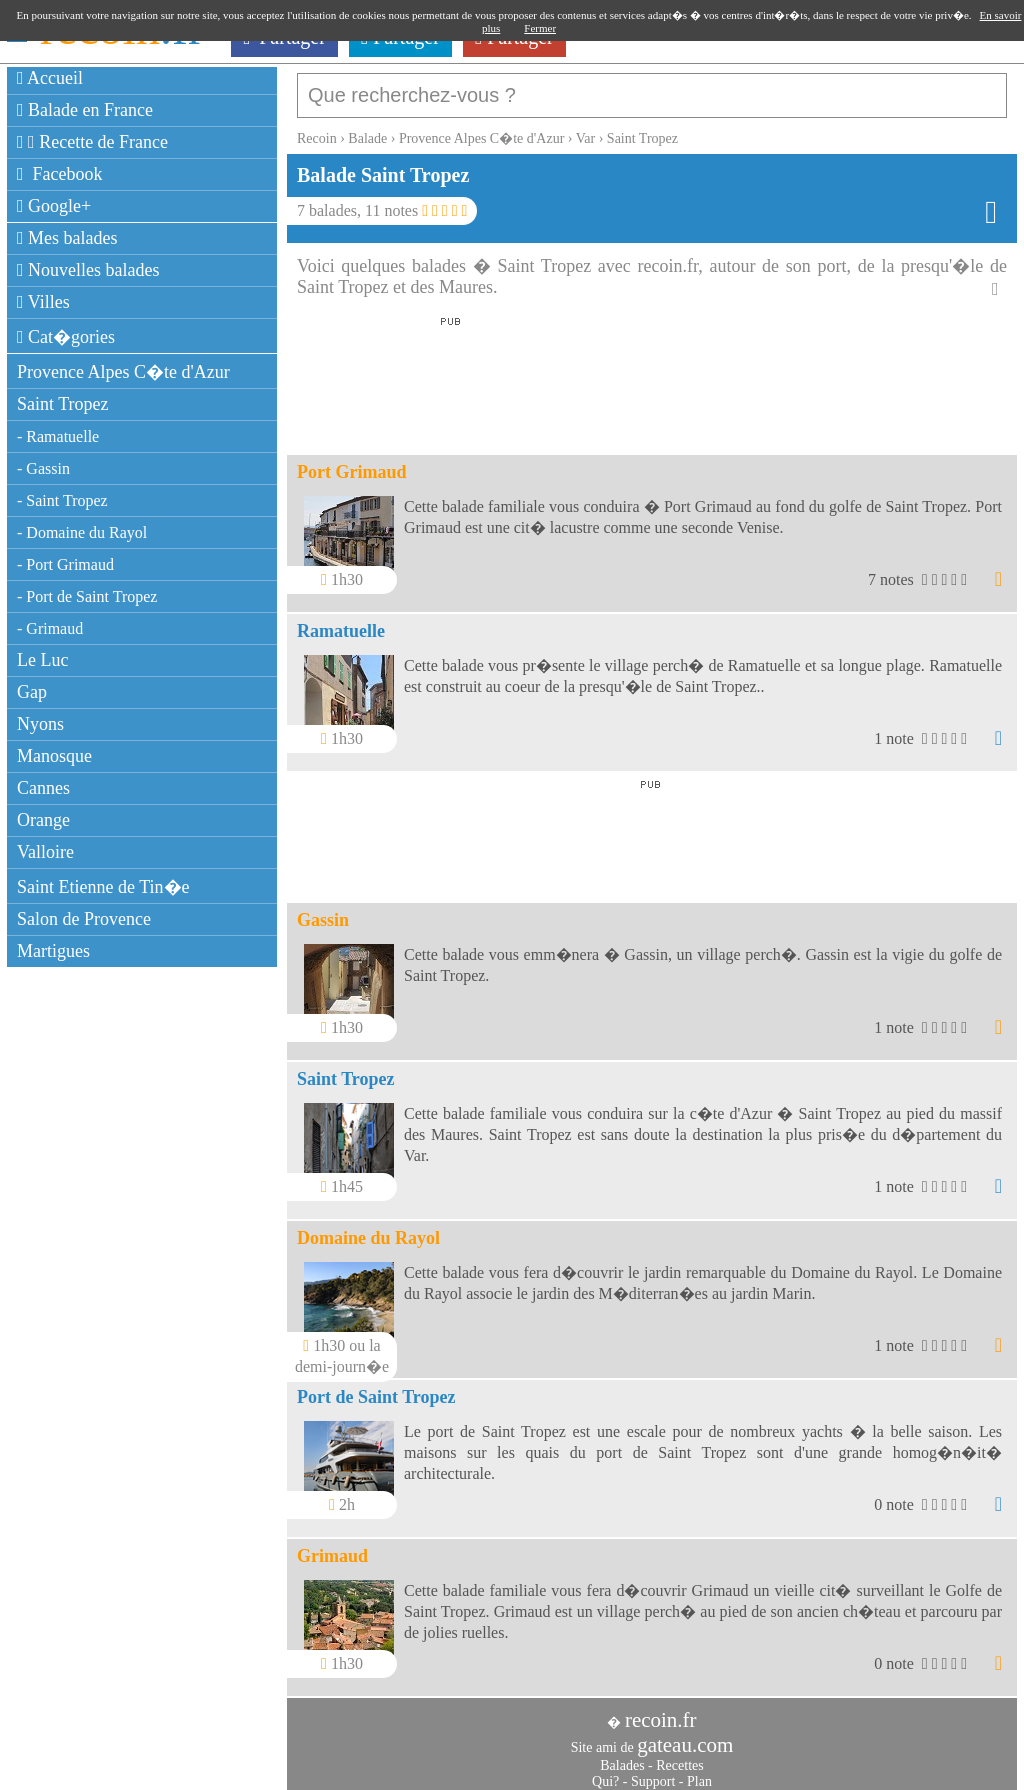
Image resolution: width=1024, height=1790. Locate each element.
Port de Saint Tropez (376, 1387)
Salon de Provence (84, 919)
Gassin (323, 910)
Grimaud (332, 1546)
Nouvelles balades (88, 270)
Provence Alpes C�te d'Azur (123, 372)
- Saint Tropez (62, 500)
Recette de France (92, 142)
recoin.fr (661, 1710)
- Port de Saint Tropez (87, 596)
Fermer (540, 28)
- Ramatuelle (58, 436)
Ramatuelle (341, 621)
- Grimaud (50, 628)
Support (653, 1771)
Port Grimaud (352, 462)
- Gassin (43, 468)
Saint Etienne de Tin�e (103, 887)
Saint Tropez (63, 404)
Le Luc (42, 660)
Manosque (54, 756)
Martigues (53, 951)
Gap (32, 692)
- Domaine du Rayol (82, 532)
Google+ (54, 206)
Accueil (50, 78)
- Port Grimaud (65, 564)
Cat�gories (66, 337)
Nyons (40, 724)
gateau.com (685, 1735)
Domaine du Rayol (368, 1228)
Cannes (43, 788)
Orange (43, 820)
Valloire (45, 852)
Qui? (605, 1771)
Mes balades (67, 238)
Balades (622, 1755)
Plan (699, 1771)
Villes (43, 302)
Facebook (60, 174)
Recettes (679, 1755)
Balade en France (85, 110)
